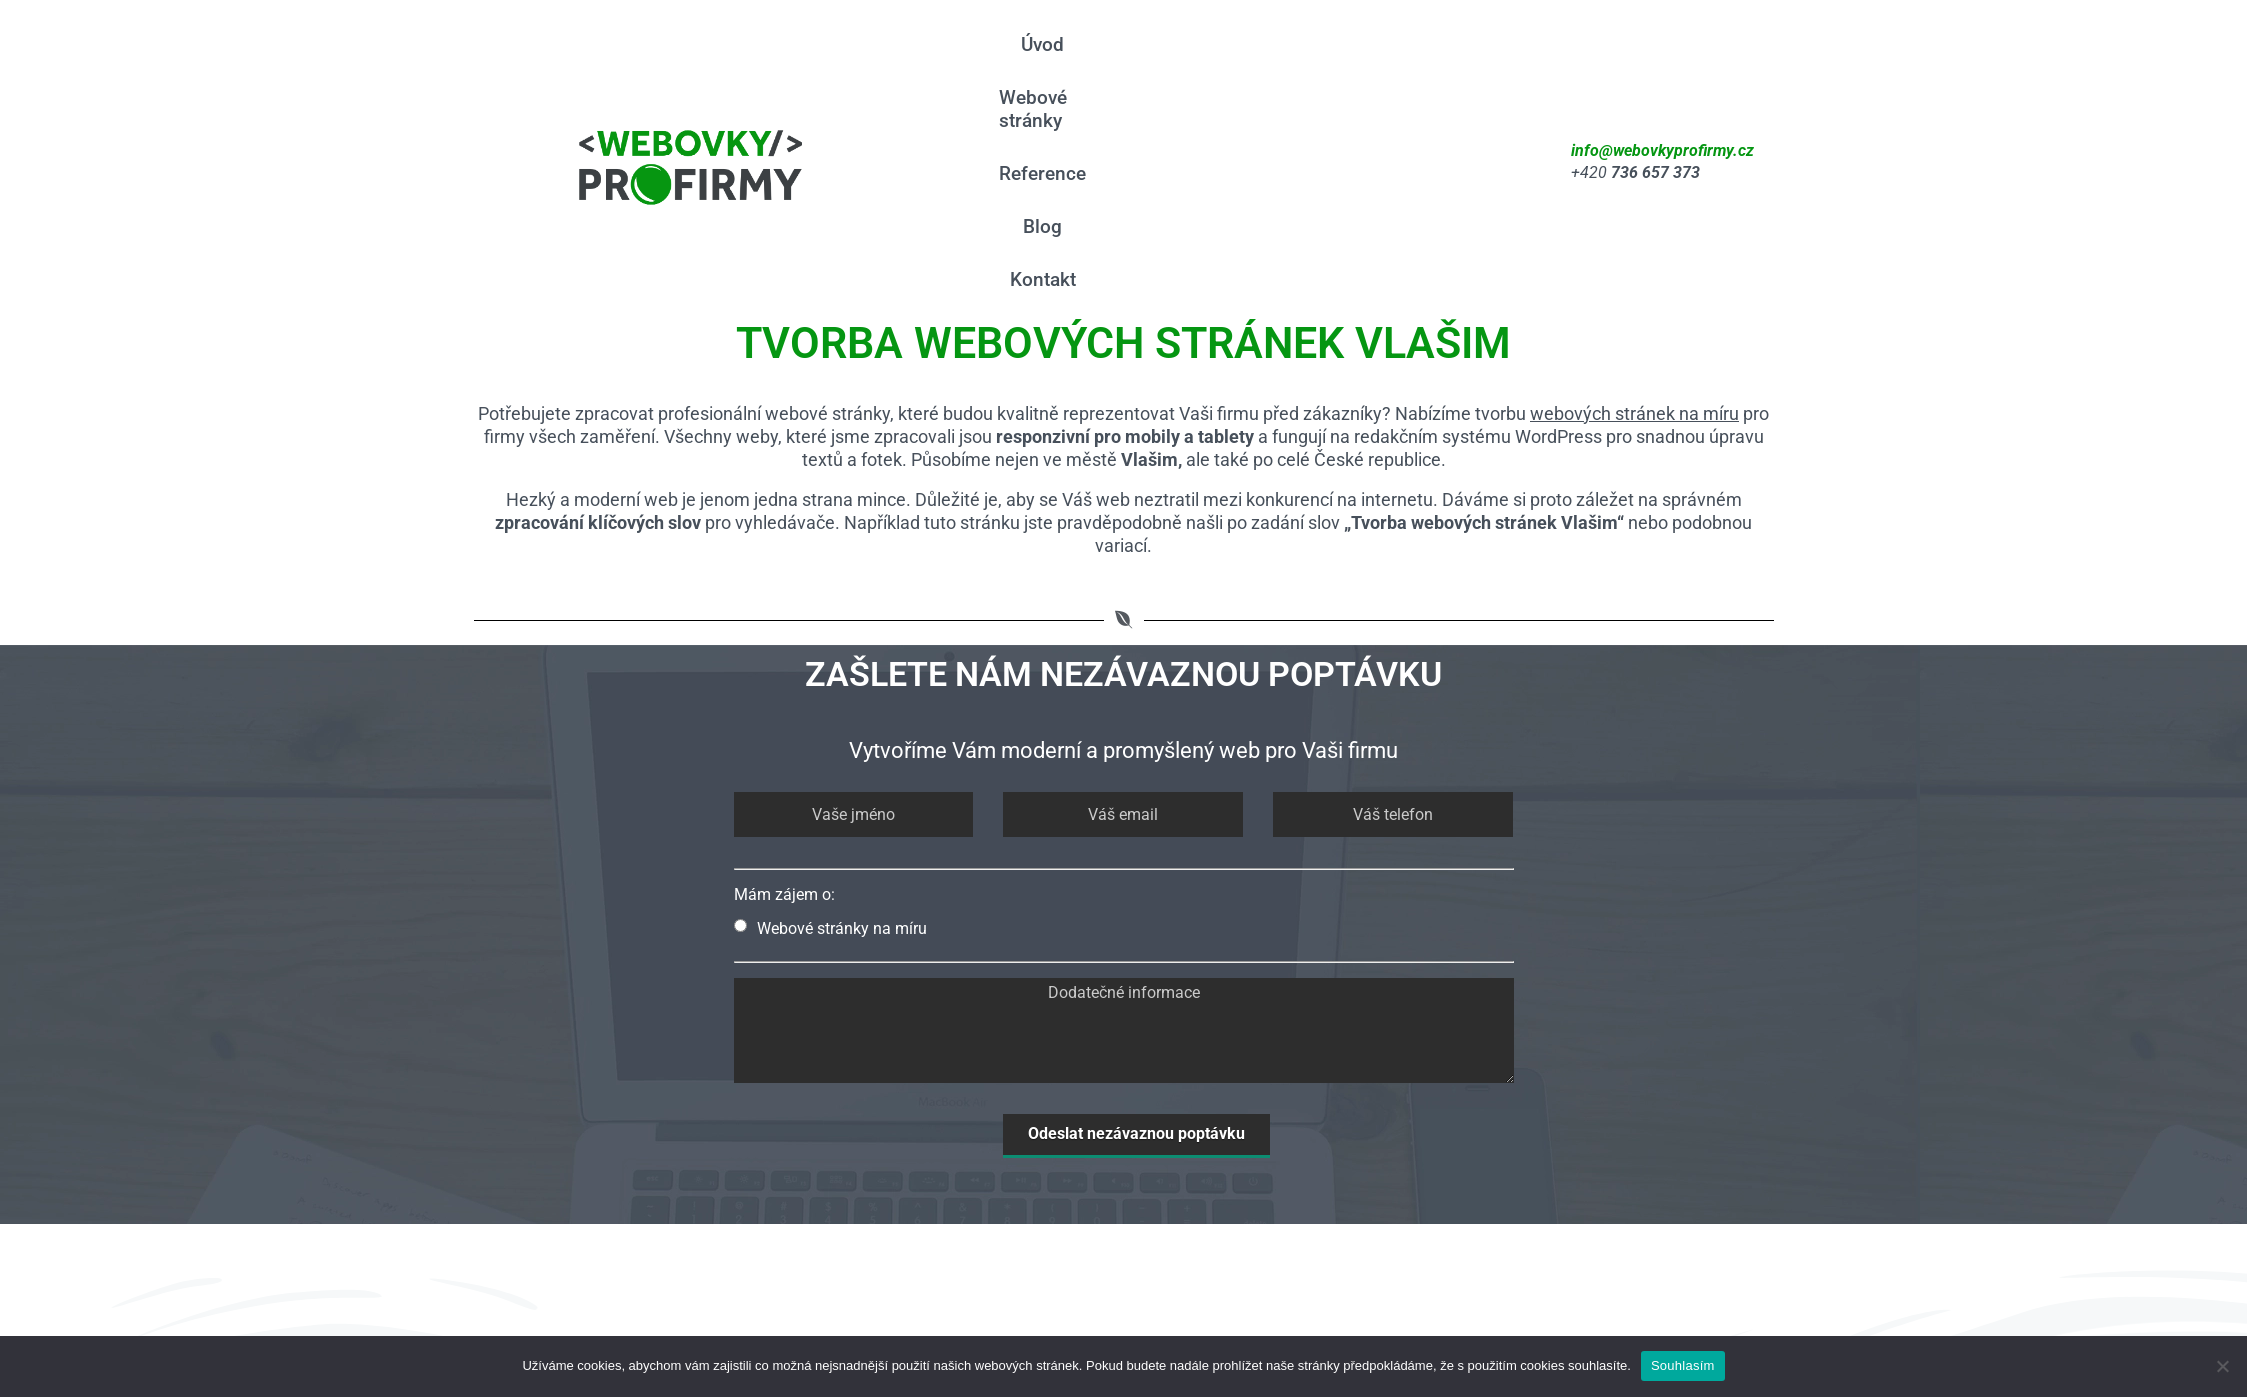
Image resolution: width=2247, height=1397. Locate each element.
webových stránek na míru (1634, 219)
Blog (1412, 64)
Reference (1319, 64)
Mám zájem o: (784, 699)
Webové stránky (1178, 64)
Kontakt (1495, 64)
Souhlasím (1683, 1365)
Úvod (1058, 64)
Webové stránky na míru (830, 733)
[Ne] (2222, 1366)
